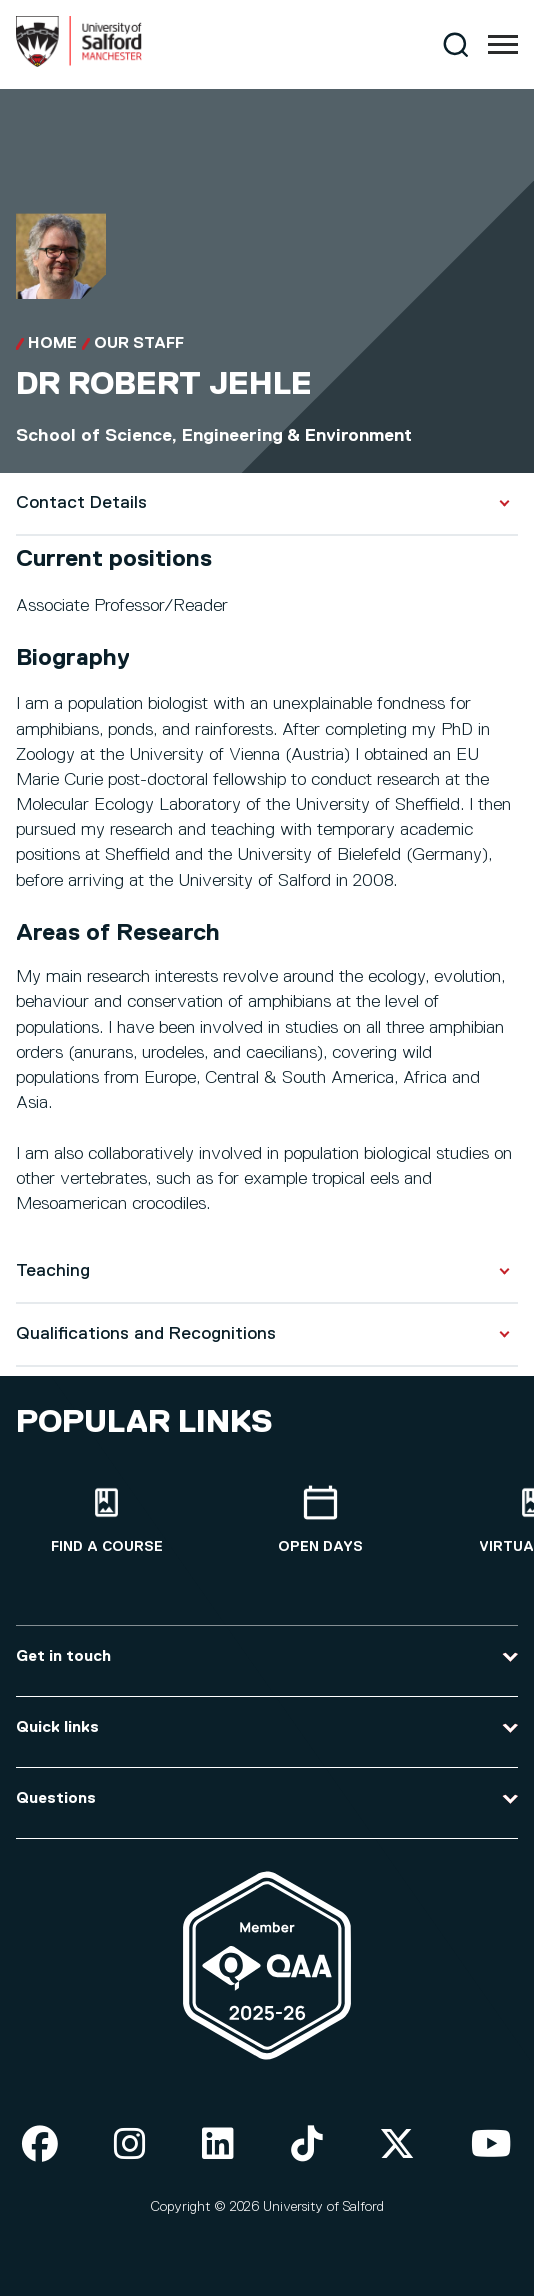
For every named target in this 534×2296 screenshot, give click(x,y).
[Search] (455, 44)
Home (52, 344)
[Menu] (503, 45)
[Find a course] (107, 1520)
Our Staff (139, 344)
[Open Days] (321, 1520)
